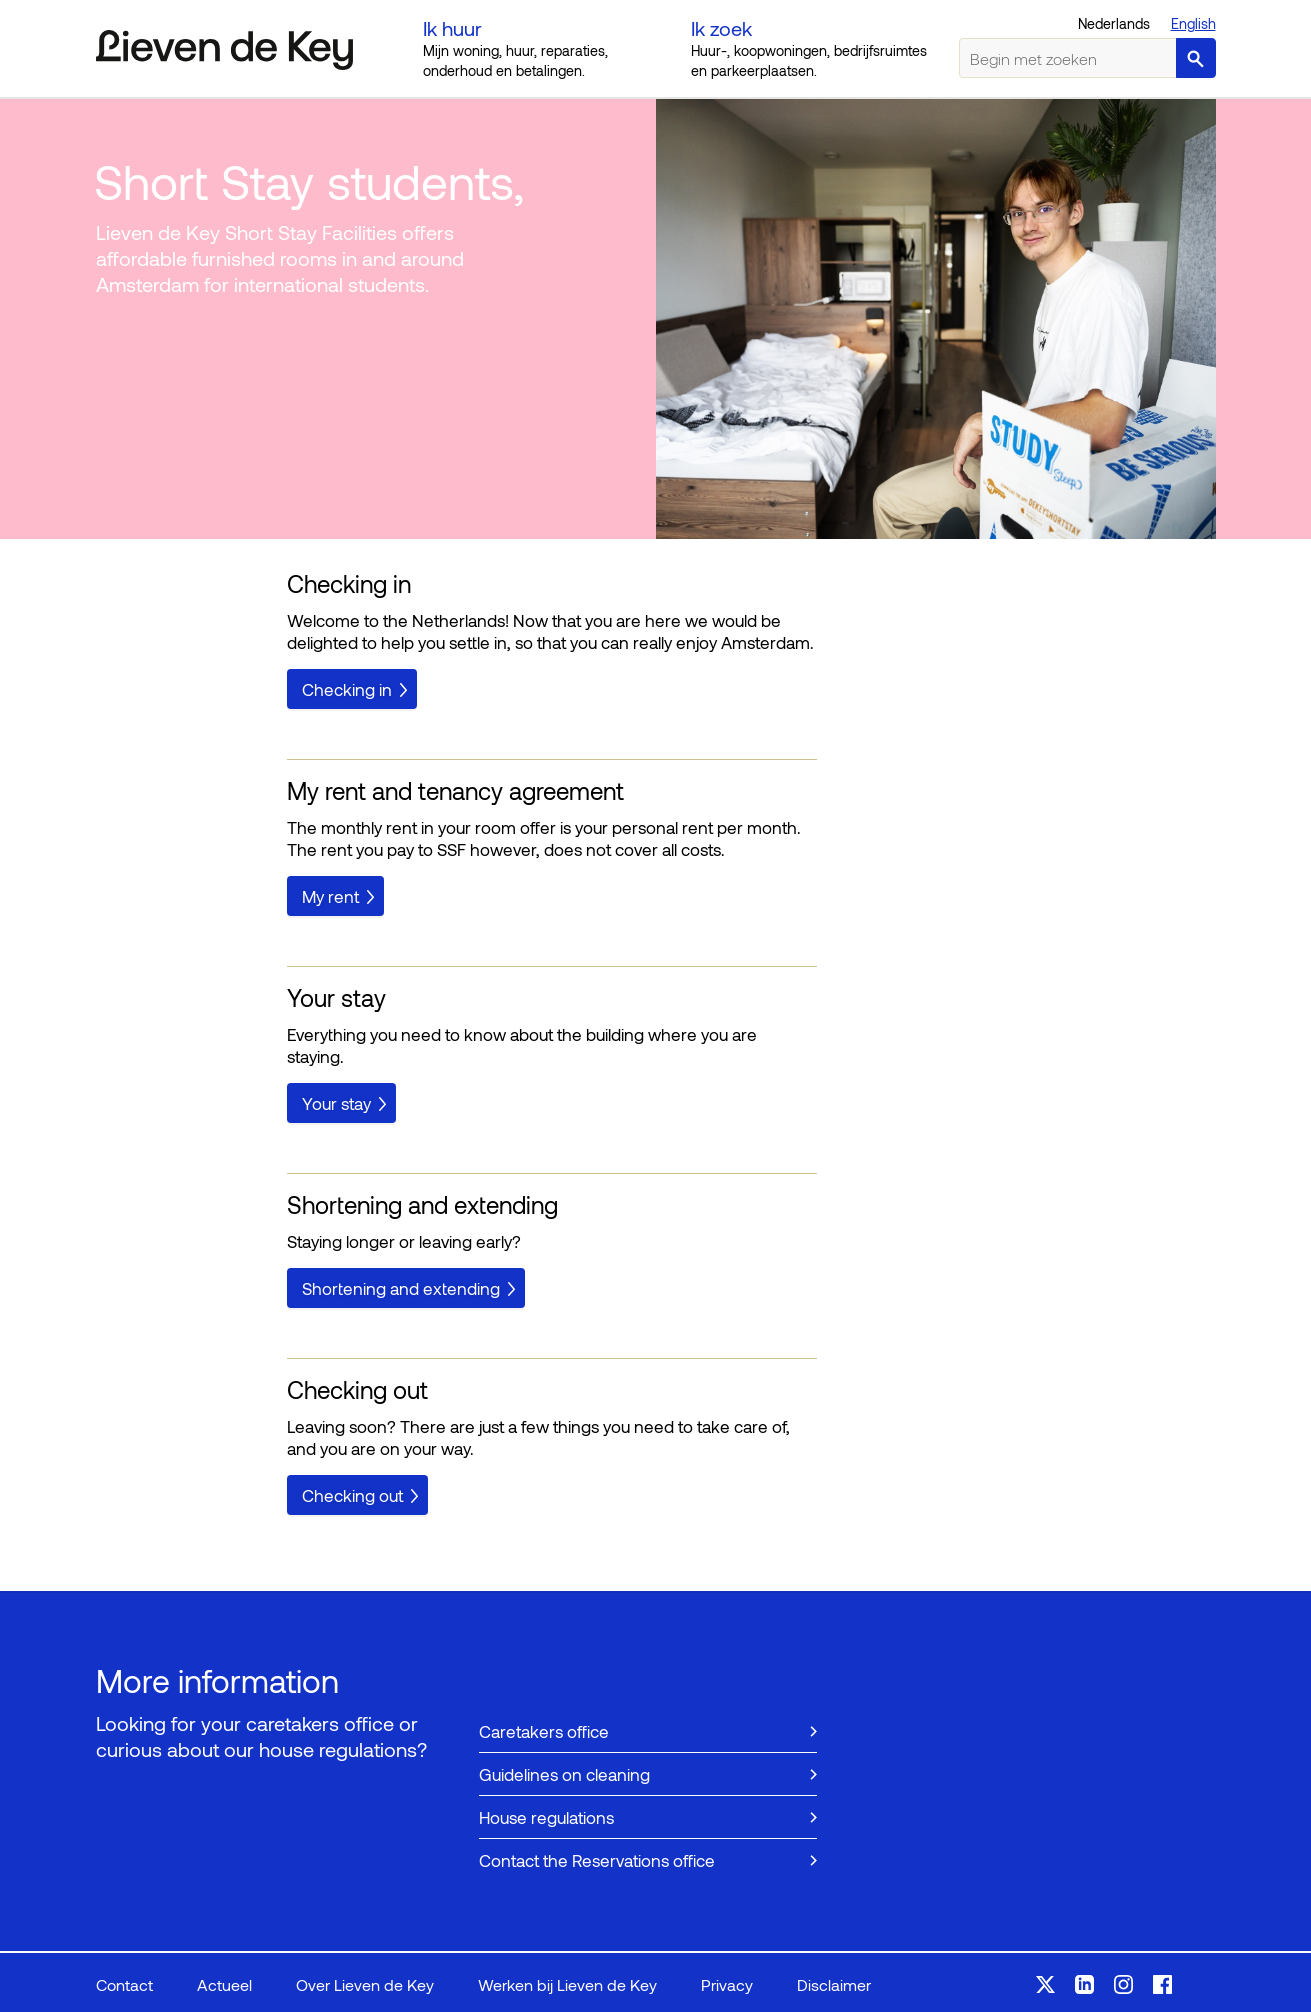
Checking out (352, 1495)
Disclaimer (834, 1984)
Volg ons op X (1045, 1984)
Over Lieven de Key (365, 1984)
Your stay (336, 1103)
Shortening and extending (401, 1288)
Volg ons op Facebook (1162, 1984)
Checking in (347, 689)
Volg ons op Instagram (1123, 1984)
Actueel (224, 1984)
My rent (330, 896)
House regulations (546, 1817)
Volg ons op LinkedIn (1084, 1984)
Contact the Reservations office (597, 1860)
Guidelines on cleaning (564, 1774)
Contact (124, 1984)
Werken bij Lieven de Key (567, 1984)
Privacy (727, 1984)
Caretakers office (544, 1731)
